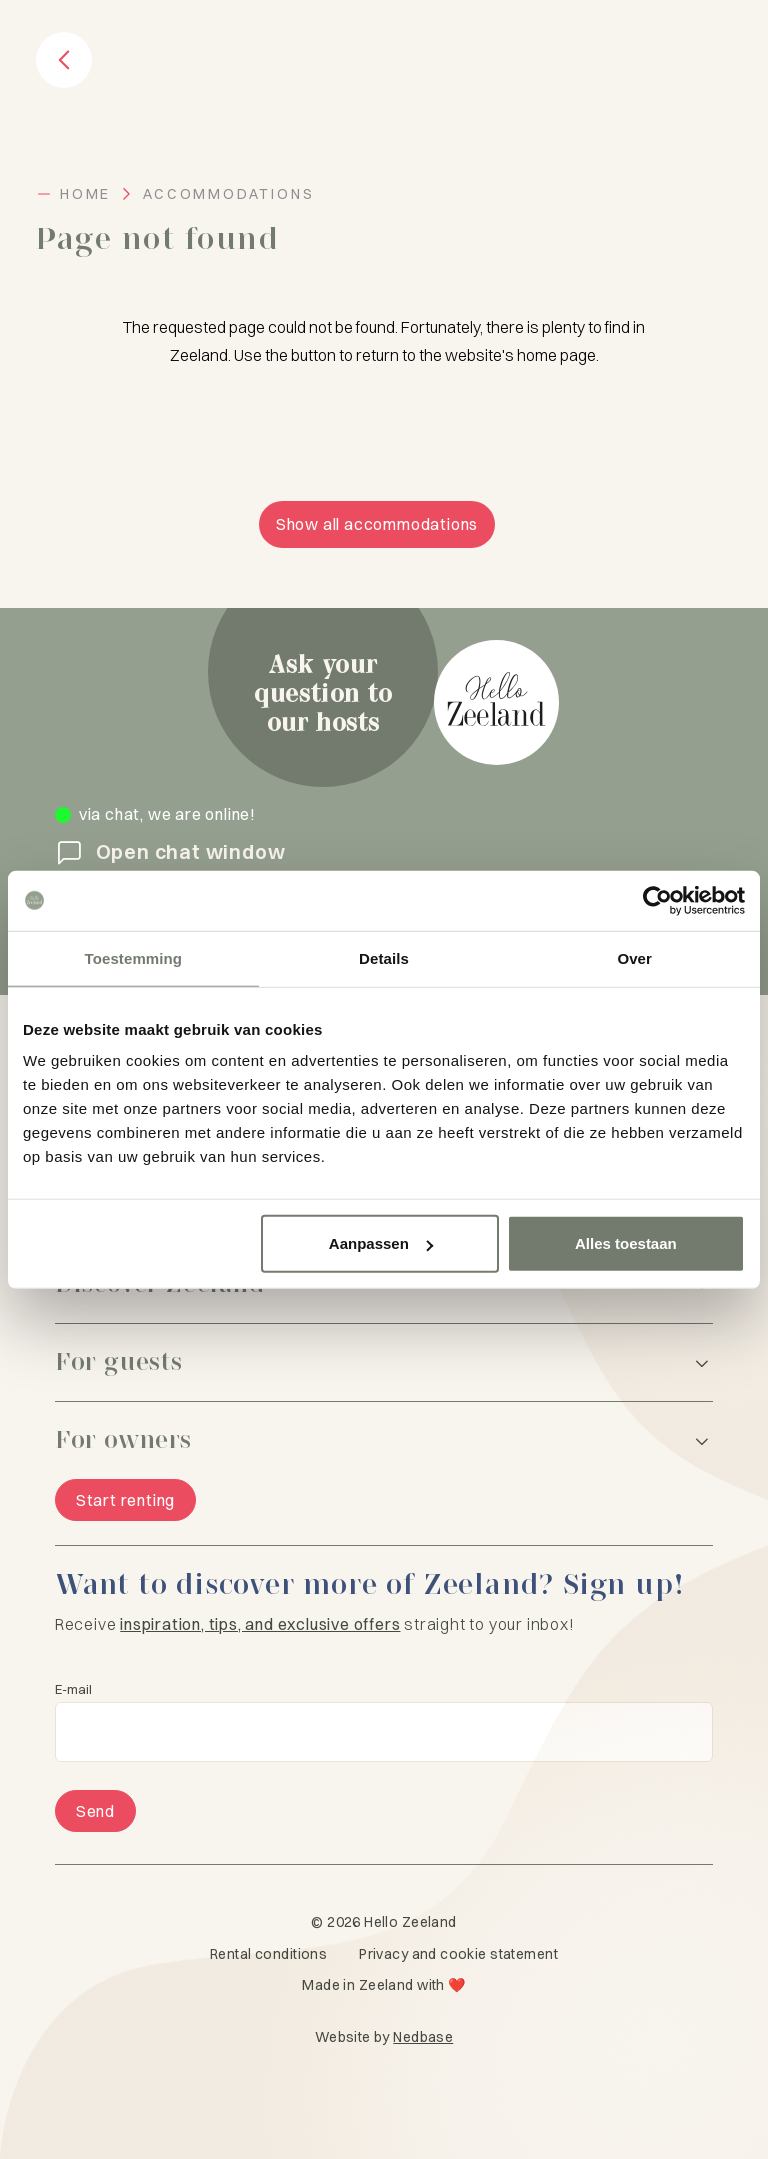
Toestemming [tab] (134, 957)
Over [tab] (634, 957)
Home (85, 194)
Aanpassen (381, 1243)
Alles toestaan (626, 1243)
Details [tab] (384, 957)
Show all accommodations (377, 524)
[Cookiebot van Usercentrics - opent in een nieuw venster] (657, 900)
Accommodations (228, 194)
